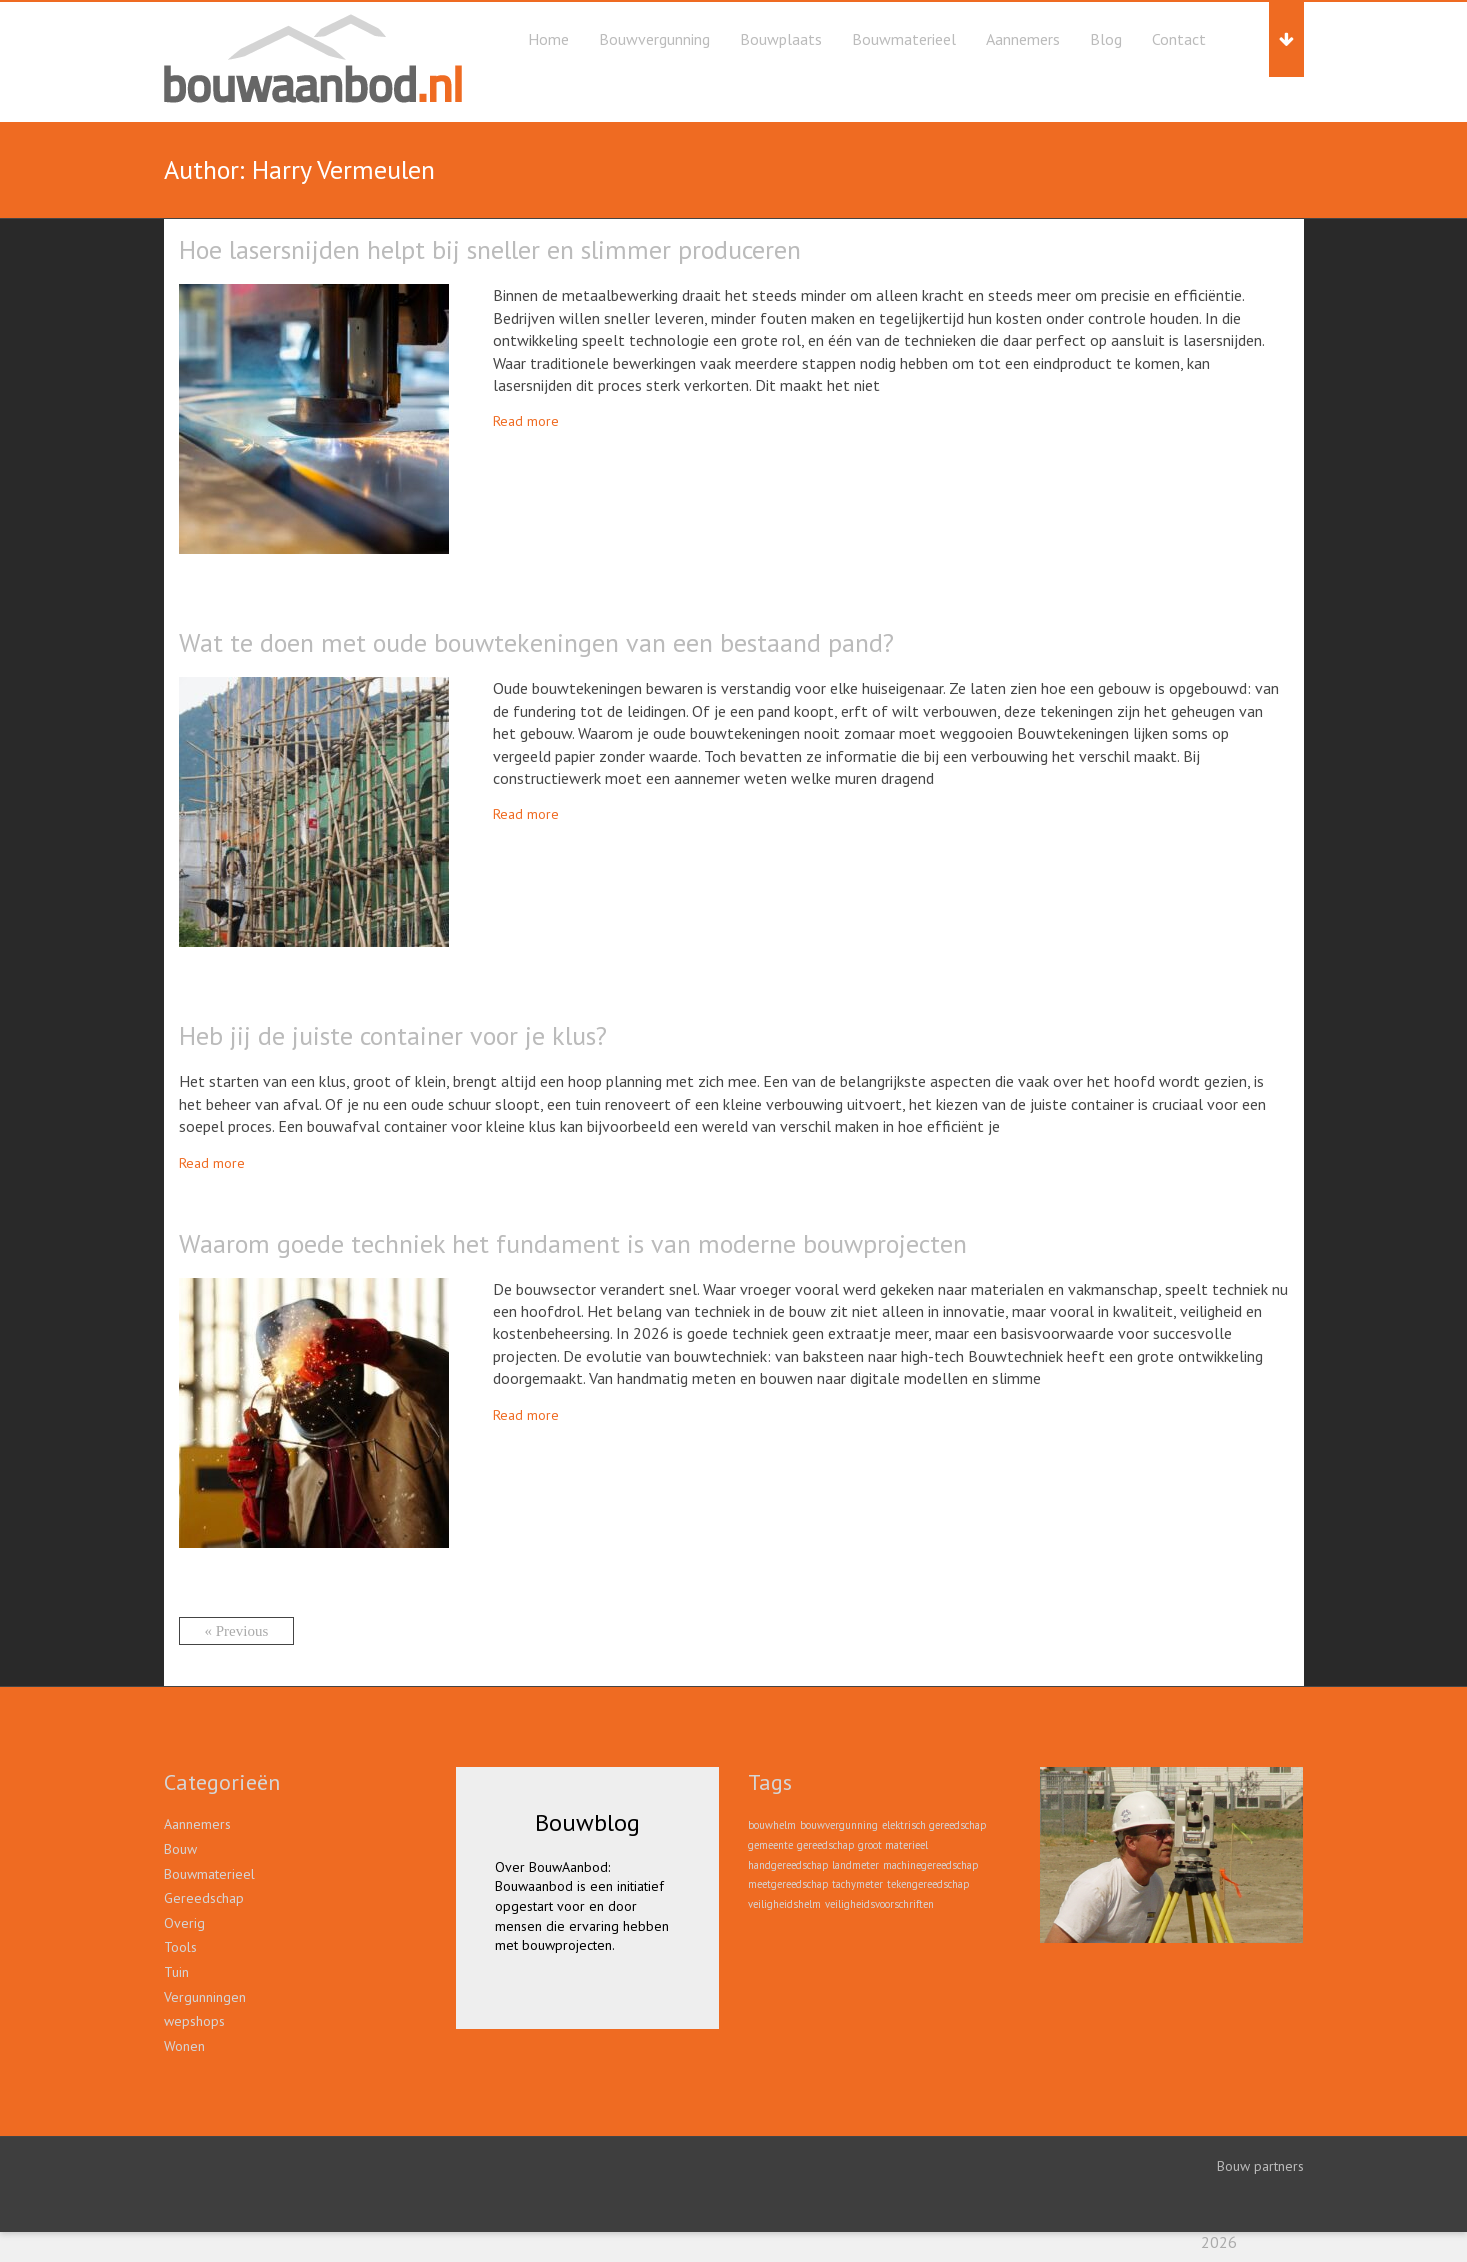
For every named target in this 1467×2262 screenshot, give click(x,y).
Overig (184, 1923)
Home (548, 39)
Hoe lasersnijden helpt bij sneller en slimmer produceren (490, 249)
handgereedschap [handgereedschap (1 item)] (788, 1865)
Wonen (184, 2046)
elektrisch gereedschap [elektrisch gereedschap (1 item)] (934, 1825)
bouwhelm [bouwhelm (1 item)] (772, 1825)
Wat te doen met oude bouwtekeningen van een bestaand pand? (536, 642)
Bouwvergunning (654, 39)
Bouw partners (1260, 2166)
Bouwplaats (781, 39)
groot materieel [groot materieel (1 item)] (893, 1845)
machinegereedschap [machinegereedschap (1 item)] (930, 1865)
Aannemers (1023, 39)
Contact (1179, 39)
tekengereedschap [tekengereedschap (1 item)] (928, 1884)
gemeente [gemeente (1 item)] (770, 1845)
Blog (1106, 39)
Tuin (176, 1972)
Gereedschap (204, 1898)
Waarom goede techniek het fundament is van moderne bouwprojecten (573, 1243)
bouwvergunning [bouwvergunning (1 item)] (839, 1825)
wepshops (194, 2021)
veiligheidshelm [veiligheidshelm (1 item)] (784, 1904)
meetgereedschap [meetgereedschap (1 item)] (788, 1884)
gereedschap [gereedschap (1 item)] (825, 1845)
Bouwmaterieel (904, 39)
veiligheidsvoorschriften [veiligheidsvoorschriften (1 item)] (879, 1904)
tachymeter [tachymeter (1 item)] (857, 1884)
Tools (180, 1947)
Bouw (180, 1849)
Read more (526, 421)
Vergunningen (205, 1997)
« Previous (237, 1631)
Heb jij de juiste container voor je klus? (393, 1035)
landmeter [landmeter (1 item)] (855, 1865)
